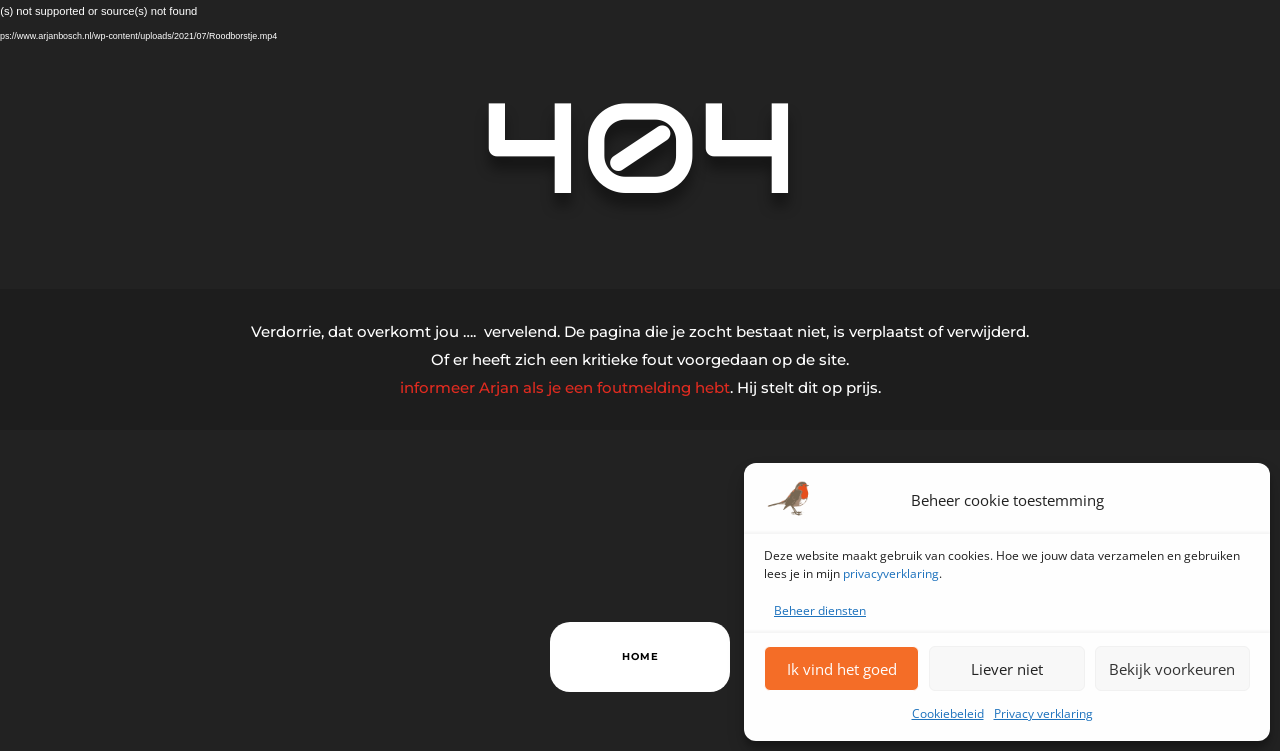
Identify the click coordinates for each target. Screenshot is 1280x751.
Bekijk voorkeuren (1172, 669)
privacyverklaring (891, 573)
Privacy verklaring (1043, 713)
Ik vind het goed (842, 669)
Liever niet (1007, 669)
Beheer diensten (820, 610)
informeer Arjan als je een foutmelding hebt (565, 387)
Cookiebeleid (948, 713)
